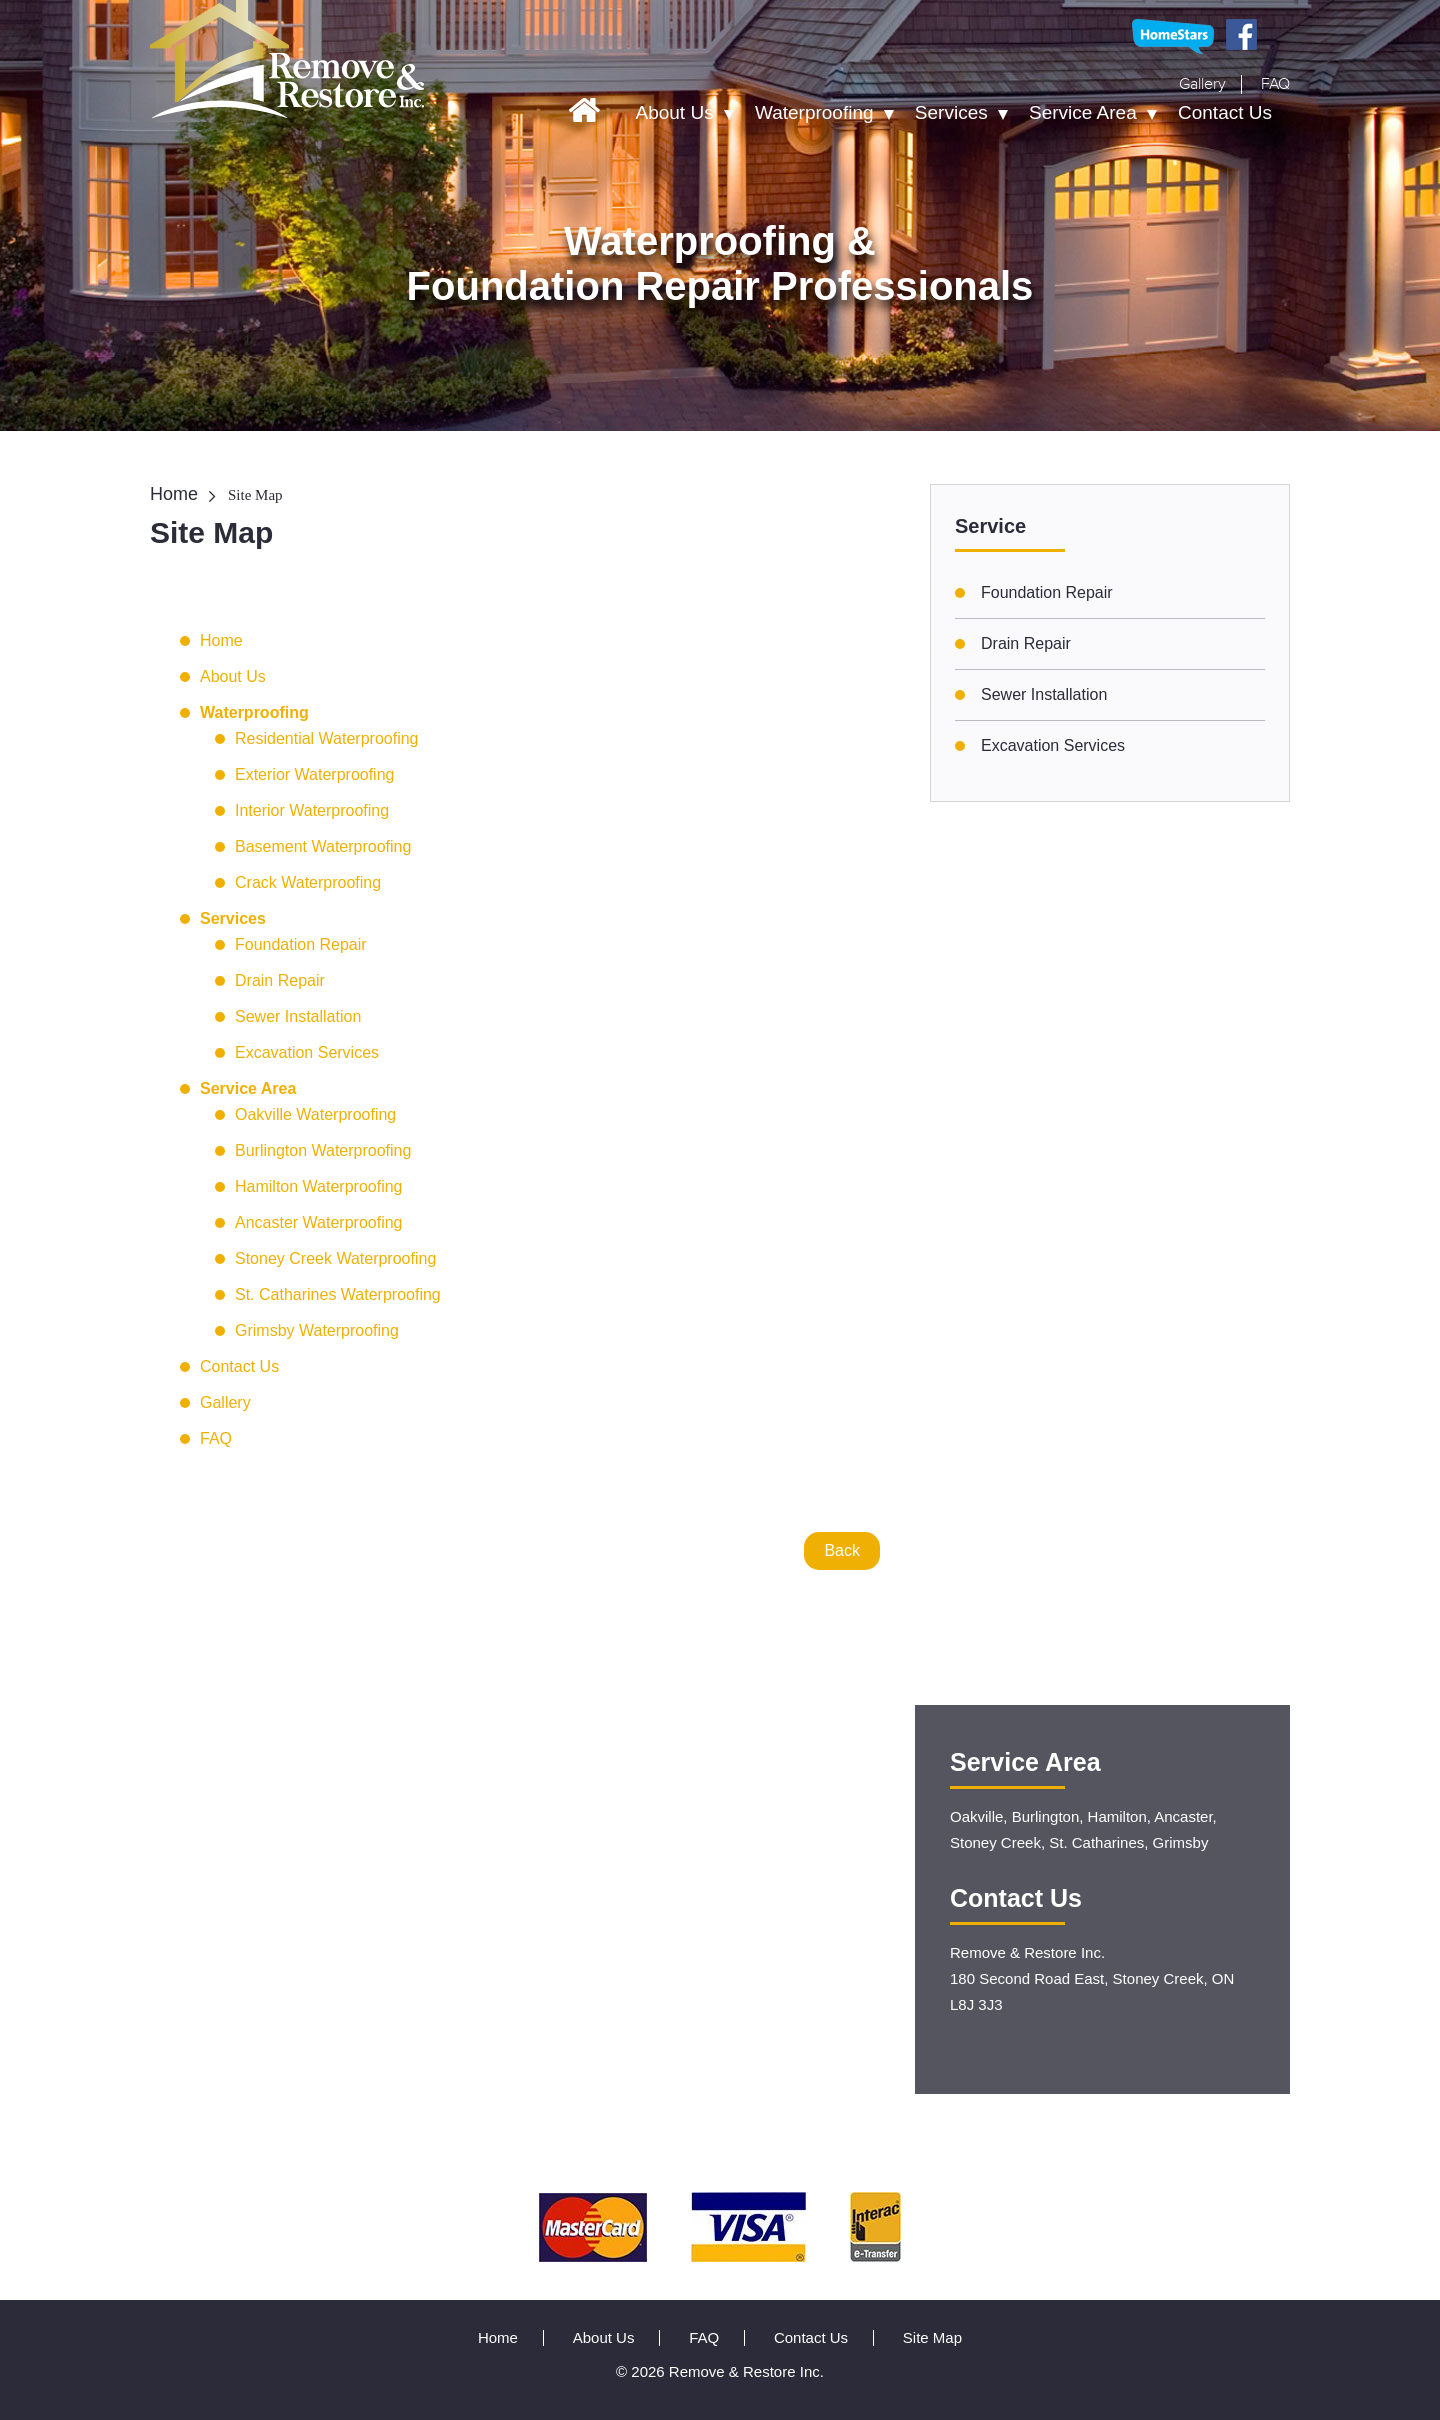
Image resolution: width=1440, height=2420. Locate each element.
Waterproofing (814, 112)
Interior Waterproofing (312, 810)
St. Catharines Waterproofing (338, 1294)
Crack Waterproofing (308, 882)
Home (174, 494)
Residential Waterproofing (327, 738)
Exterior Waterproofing (314, 774)
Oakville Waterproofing (315, 1114)
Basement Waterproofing (323, 846)
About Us (675, 112)
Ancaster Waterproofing (318, 1222)
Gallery (1202, 84)
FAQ (1275, 84)
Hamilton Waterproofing (318, 1186)
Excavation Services (307, 1052)
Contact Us (1225, 112)
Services (951, 112)
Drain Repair (280, 980)
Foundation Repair (301, 944)
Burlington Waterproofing (323, 1150)
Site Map (932, 2337)
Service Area (1083, 112)
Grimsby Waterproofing (317, 1330)
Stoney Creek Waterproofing (335, 1258)
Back (842, 1550)
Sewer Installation (298, 1016)
